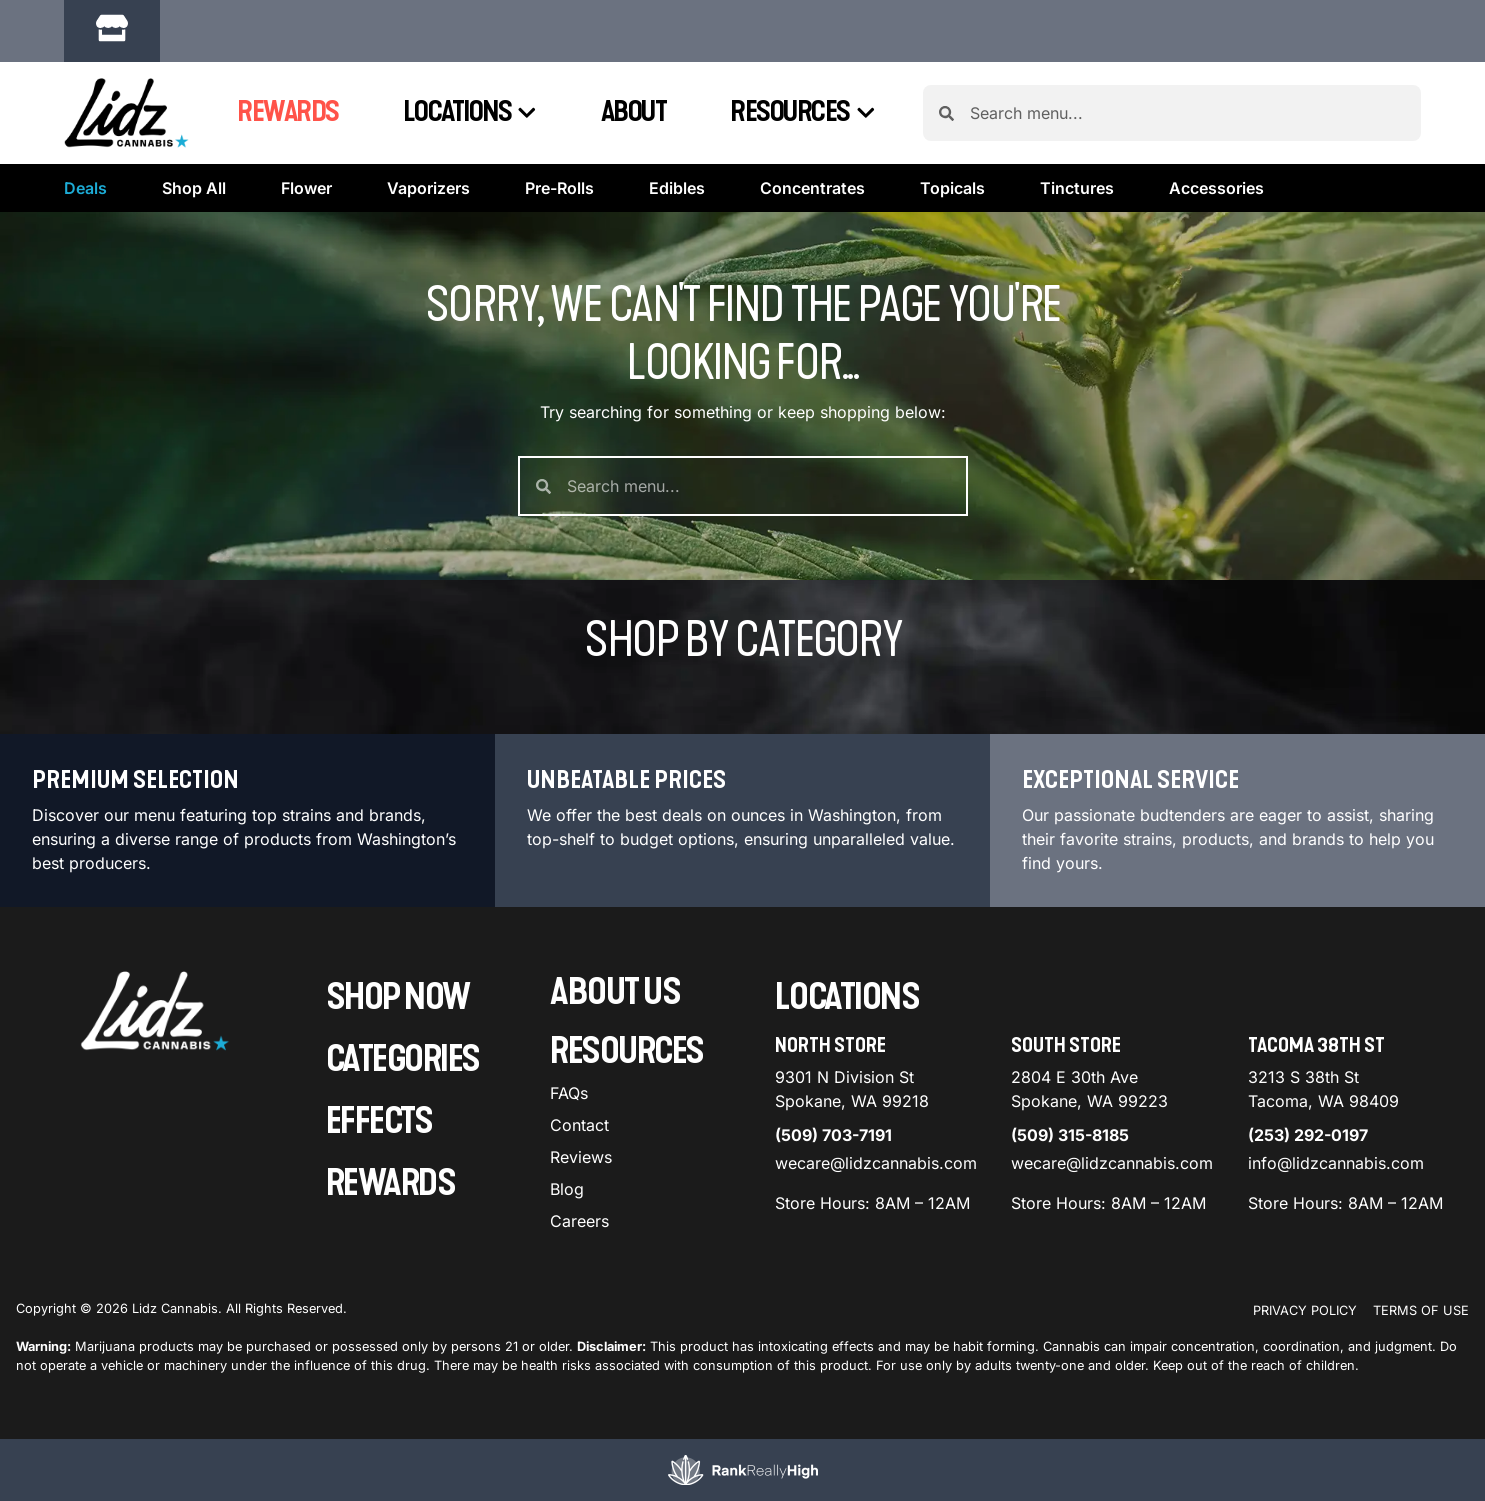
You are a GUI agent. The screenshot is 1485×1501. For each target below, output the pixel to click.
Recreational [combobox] (1263, 785)
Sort (1372, 764)
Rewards (288, 112)
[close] (947, 48)
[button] (356, 34)
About (634, 112)
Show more (77, 1396)
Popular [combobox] (1391, 785)
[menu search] (142, 801)
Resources (802, 113)
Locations (470, 113)
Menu (1228, 764)
